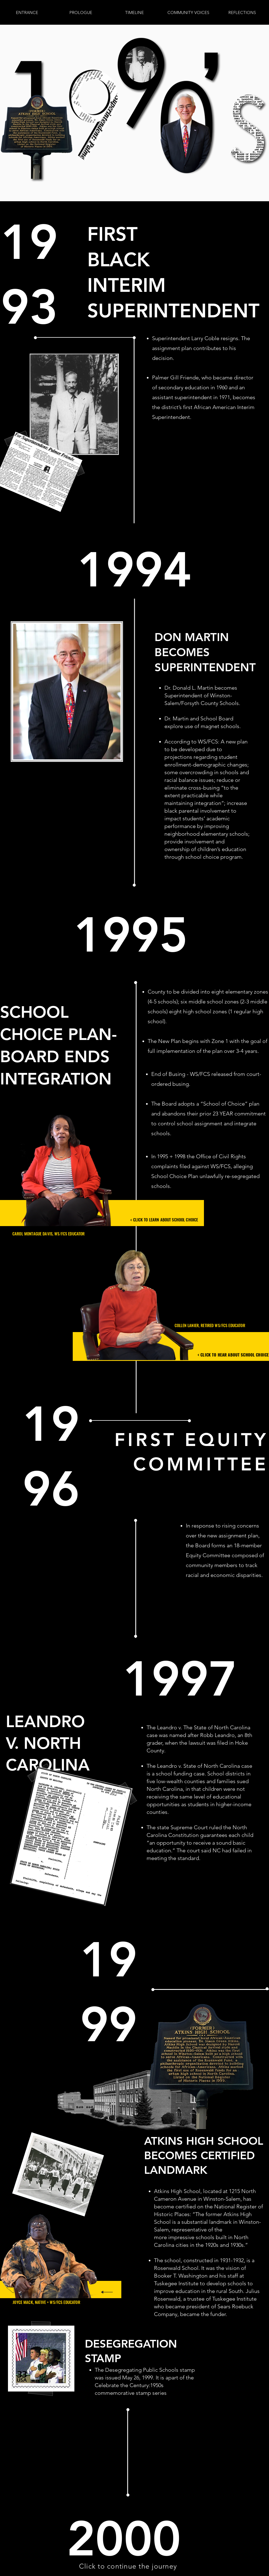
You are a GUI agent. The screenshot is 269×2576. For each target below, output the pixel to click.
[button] (134, 12)
